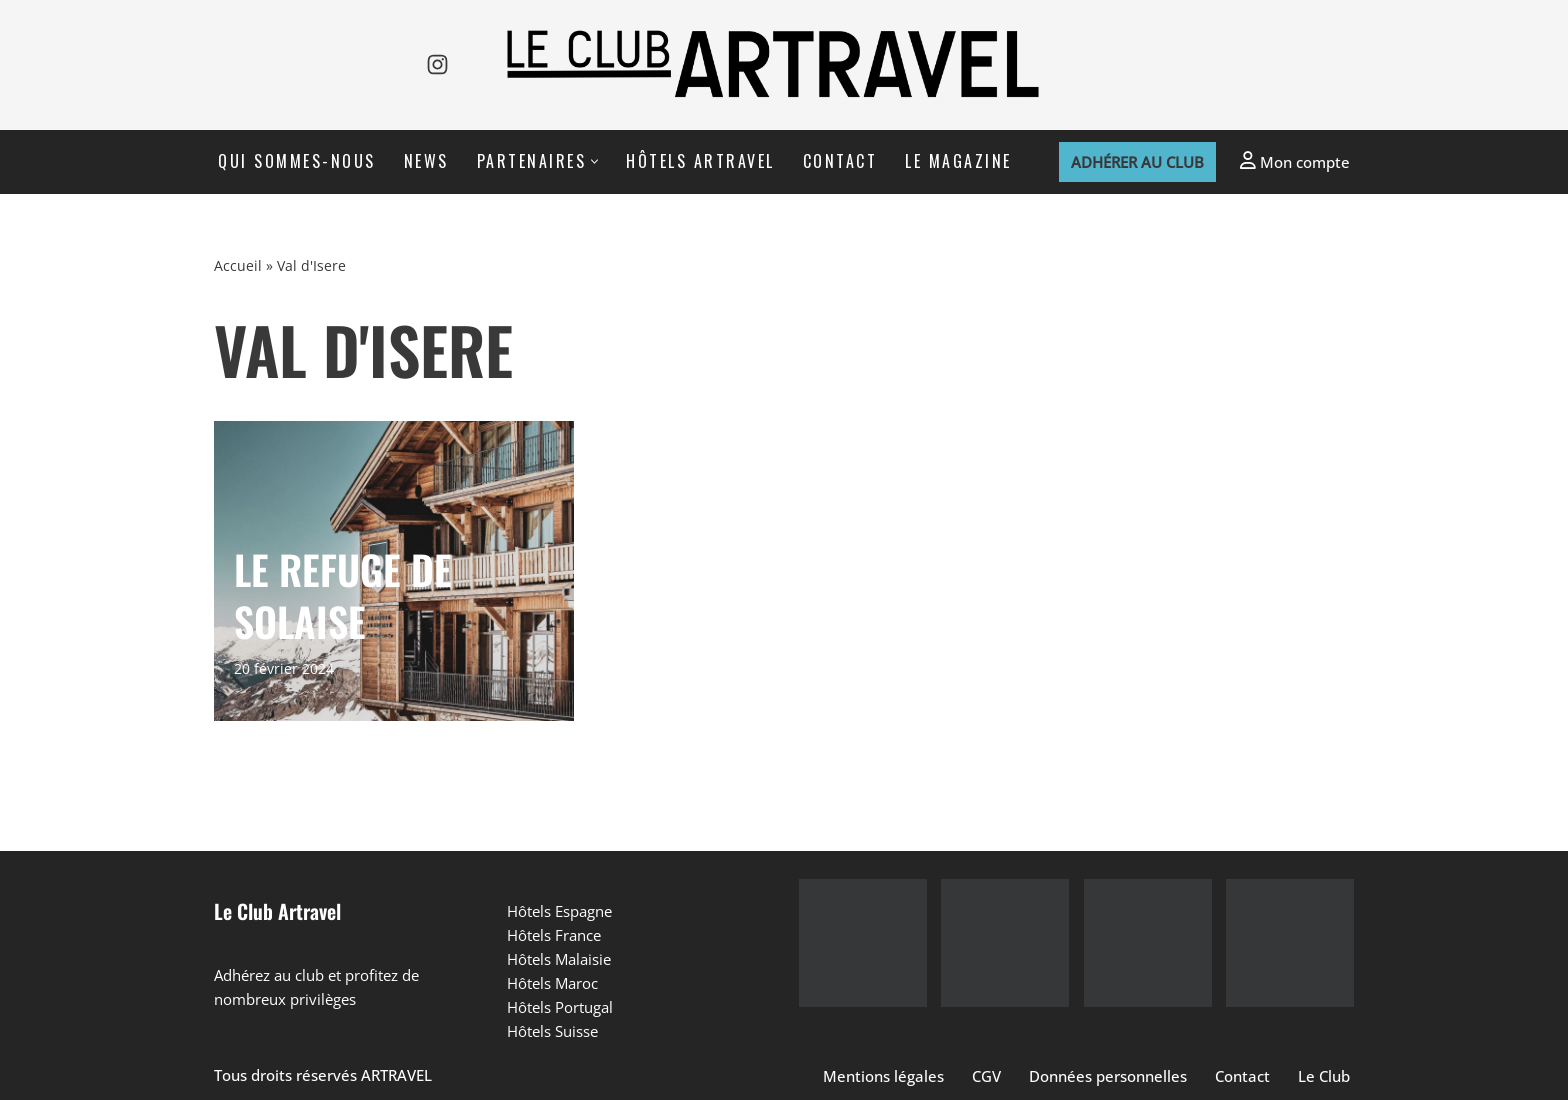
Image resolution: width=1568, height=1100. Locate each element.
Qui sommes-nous (297, 161)
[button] (594, 161)
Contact (840, 161)
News (426, 161)
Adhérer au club (1137, 162)
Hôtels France (554, 935)
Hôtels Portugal (560, 1007)
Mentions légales (883, 1076)
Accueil (238, 265)
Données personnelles (1108, 1076)
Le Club (1324, 1076)
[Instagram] (437, 64)
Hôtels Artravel (700, 161)
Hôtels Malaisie (559, 959)
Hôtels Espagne (559, 911)
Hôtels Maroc (552, 983)
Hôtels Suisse (552, 1031)
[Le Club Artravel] (784, 65)
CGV (986, 1076)
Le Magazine (958, 161)
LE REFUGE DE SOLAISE (343, 595)
